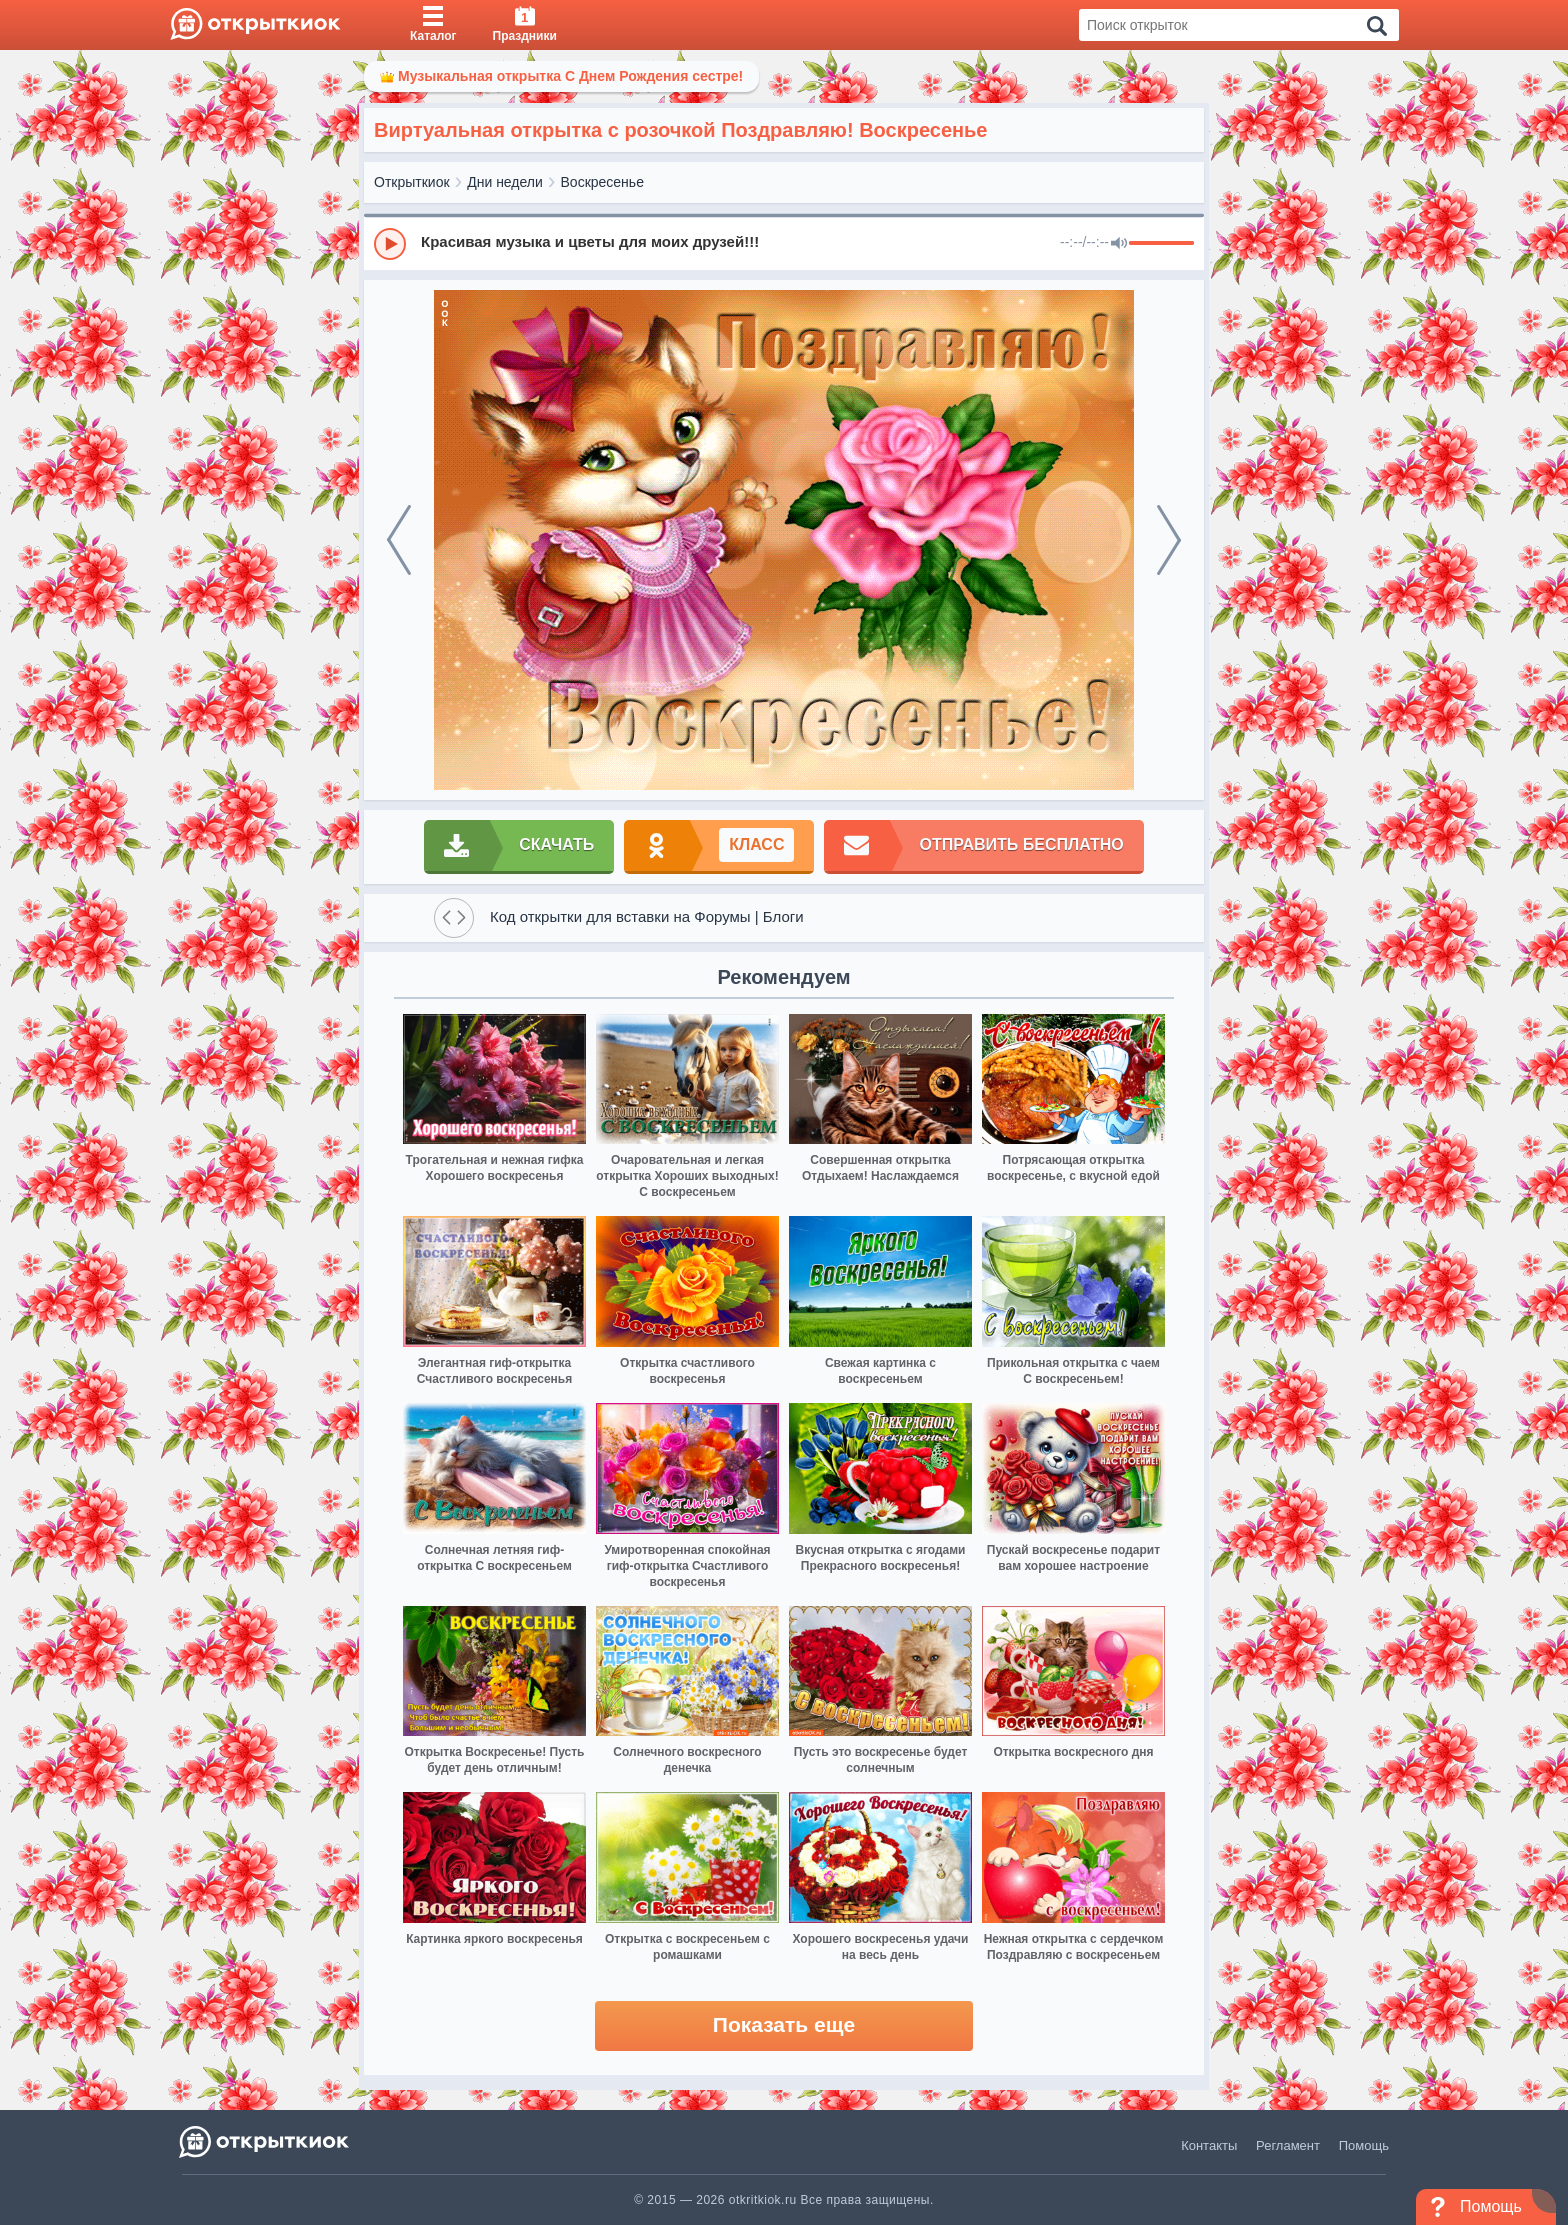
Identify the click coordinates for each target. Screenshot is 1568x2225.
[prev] (399, 540)
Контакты (1209, 2145)
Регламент (1288, 2145)
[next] (1169, 540)
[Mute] (1119, 244)
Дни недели (505, 182)
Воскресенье (602, 182)
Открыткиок (412, 182)
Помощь (1364, 2145)
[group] (784, 243)
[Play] (390, 244)
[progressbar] (1161, 244)
